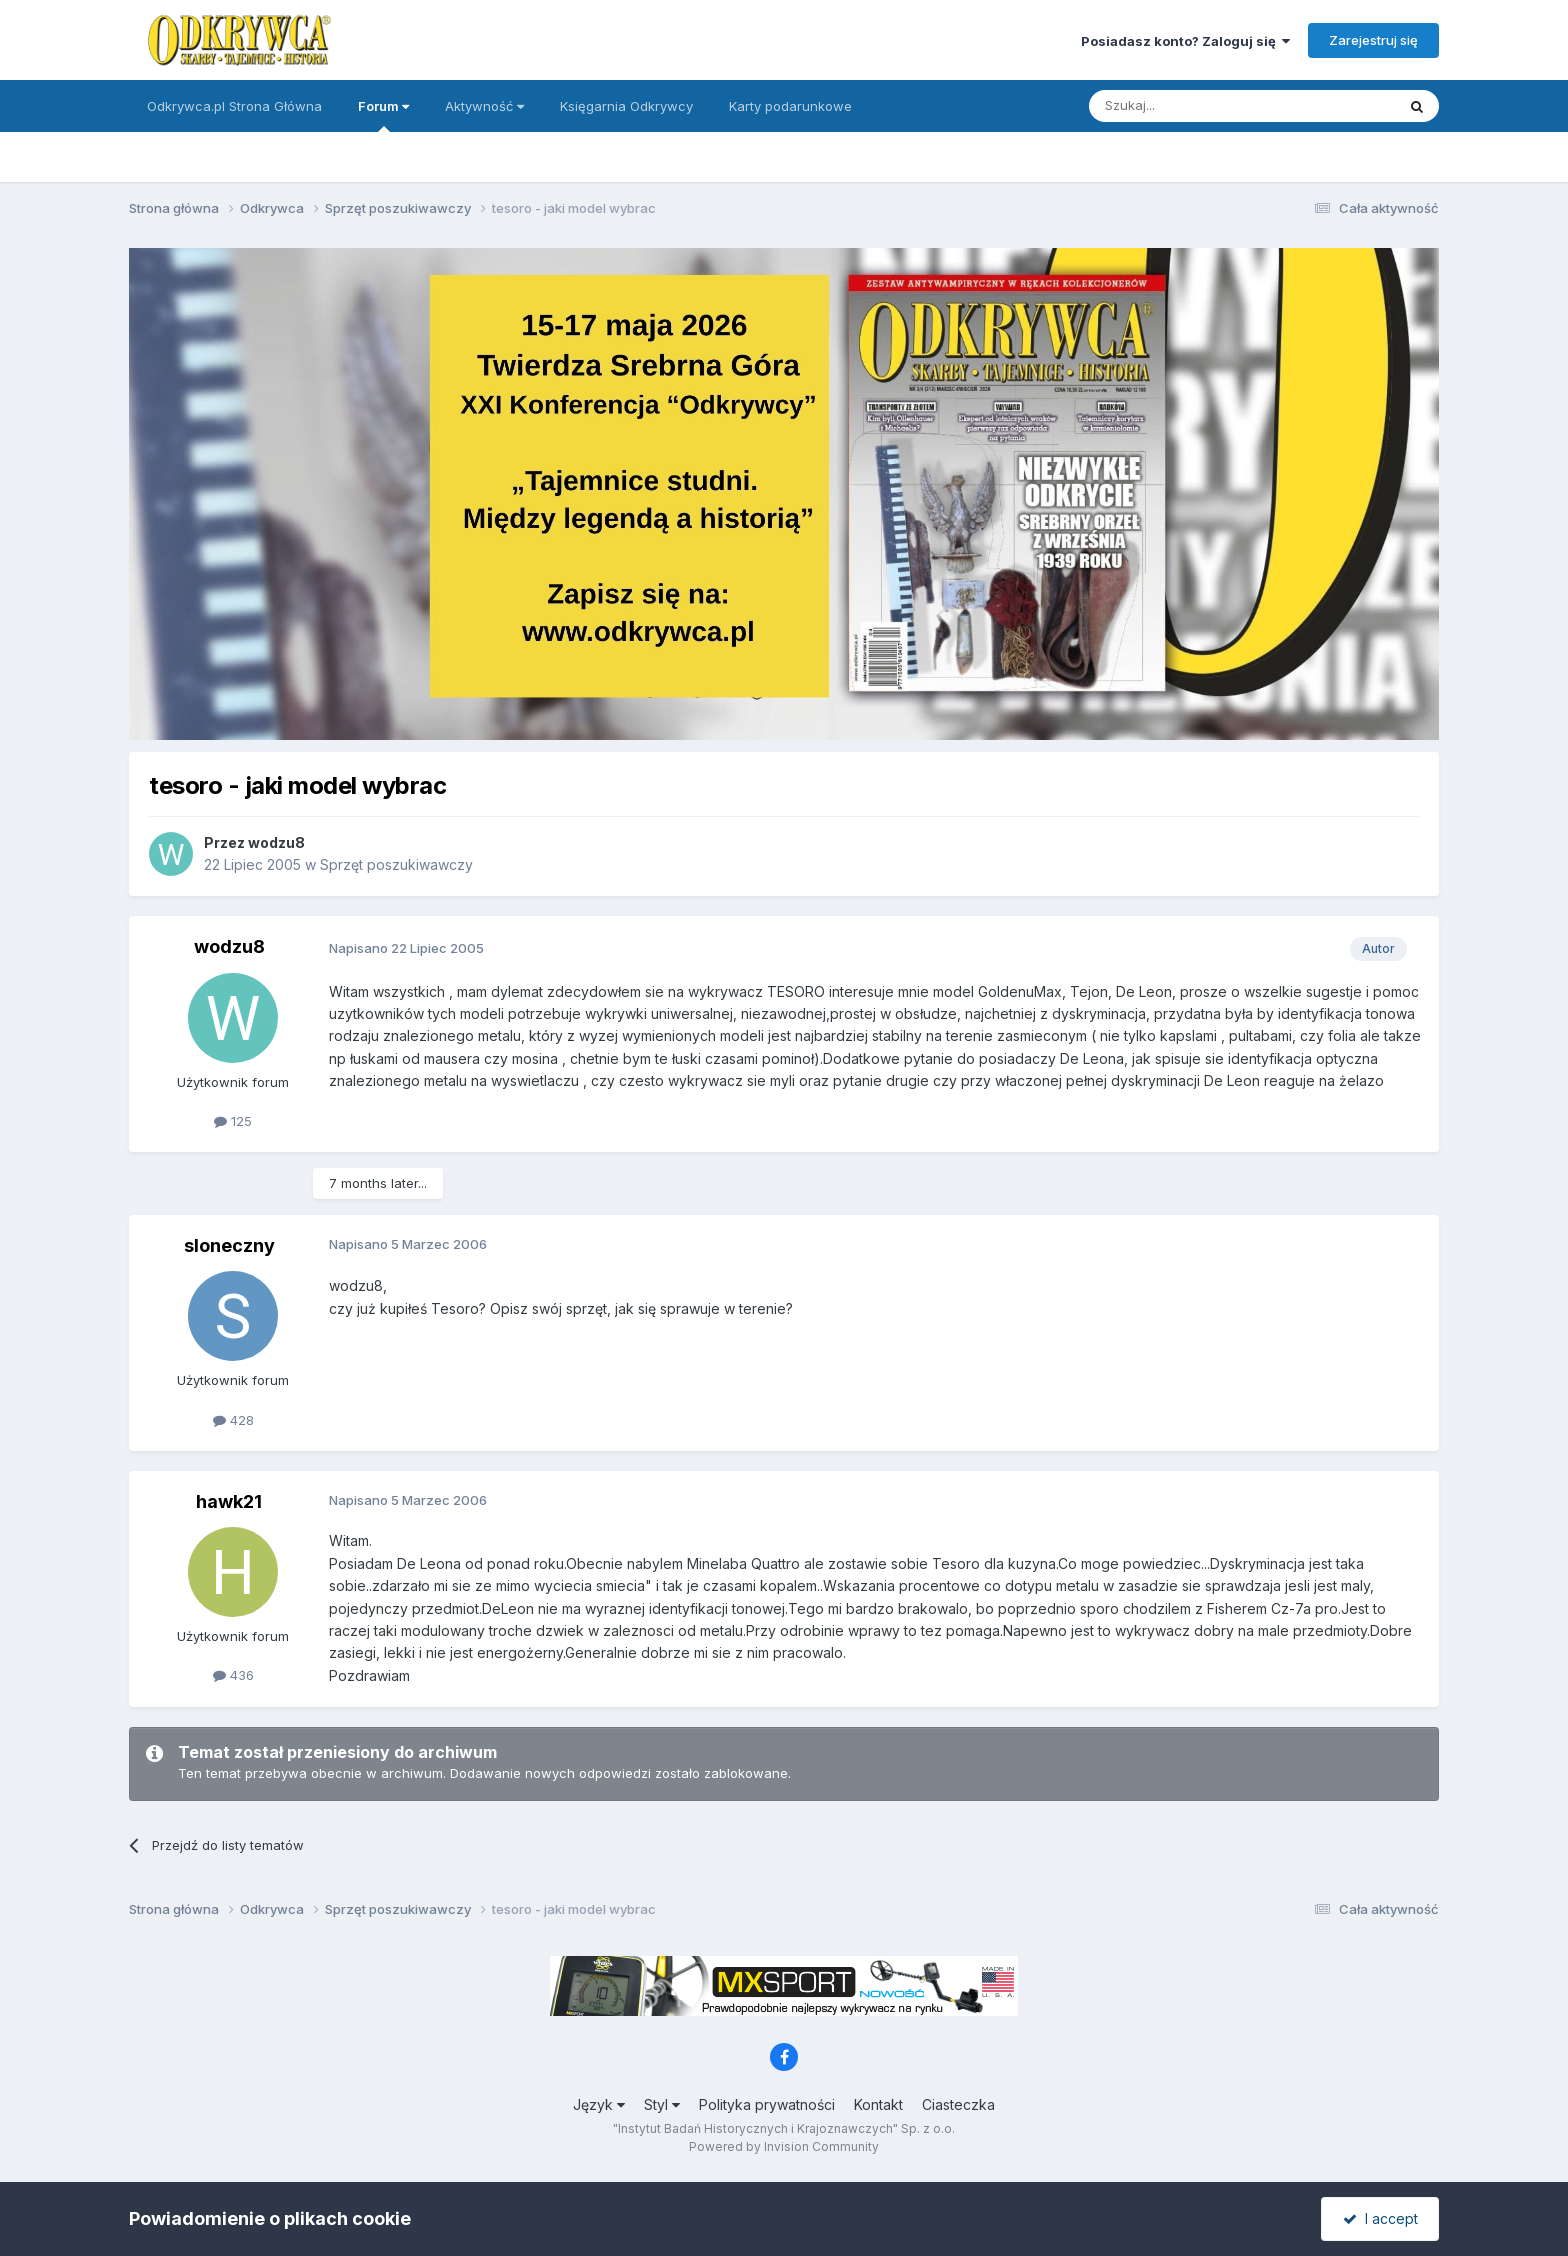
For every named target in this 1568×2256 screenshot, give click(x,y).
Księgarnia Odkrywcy (626, 106)
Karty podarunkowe (790, 106)
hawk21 (229, 1501)
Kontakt (878, 2104)
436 (233, 1675)
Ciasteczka (958, 2104)
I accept (1380, 2218)
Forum (383, 115)
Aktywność (484, 106)
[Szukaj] (1192, 106)
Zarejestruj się (1373, 40)
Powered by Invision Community (784, 2146)
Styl (662, 2104)
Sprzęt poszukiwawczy (396, 864)
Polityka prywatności (767, 2104)
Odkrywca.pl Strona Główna (234, 106)
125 (233, 1121)
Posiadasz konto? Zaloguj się (1185, 41)
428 (233, 1420)
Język (599, 2104)
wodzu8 (276, 842)
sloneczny (229, 1245)
